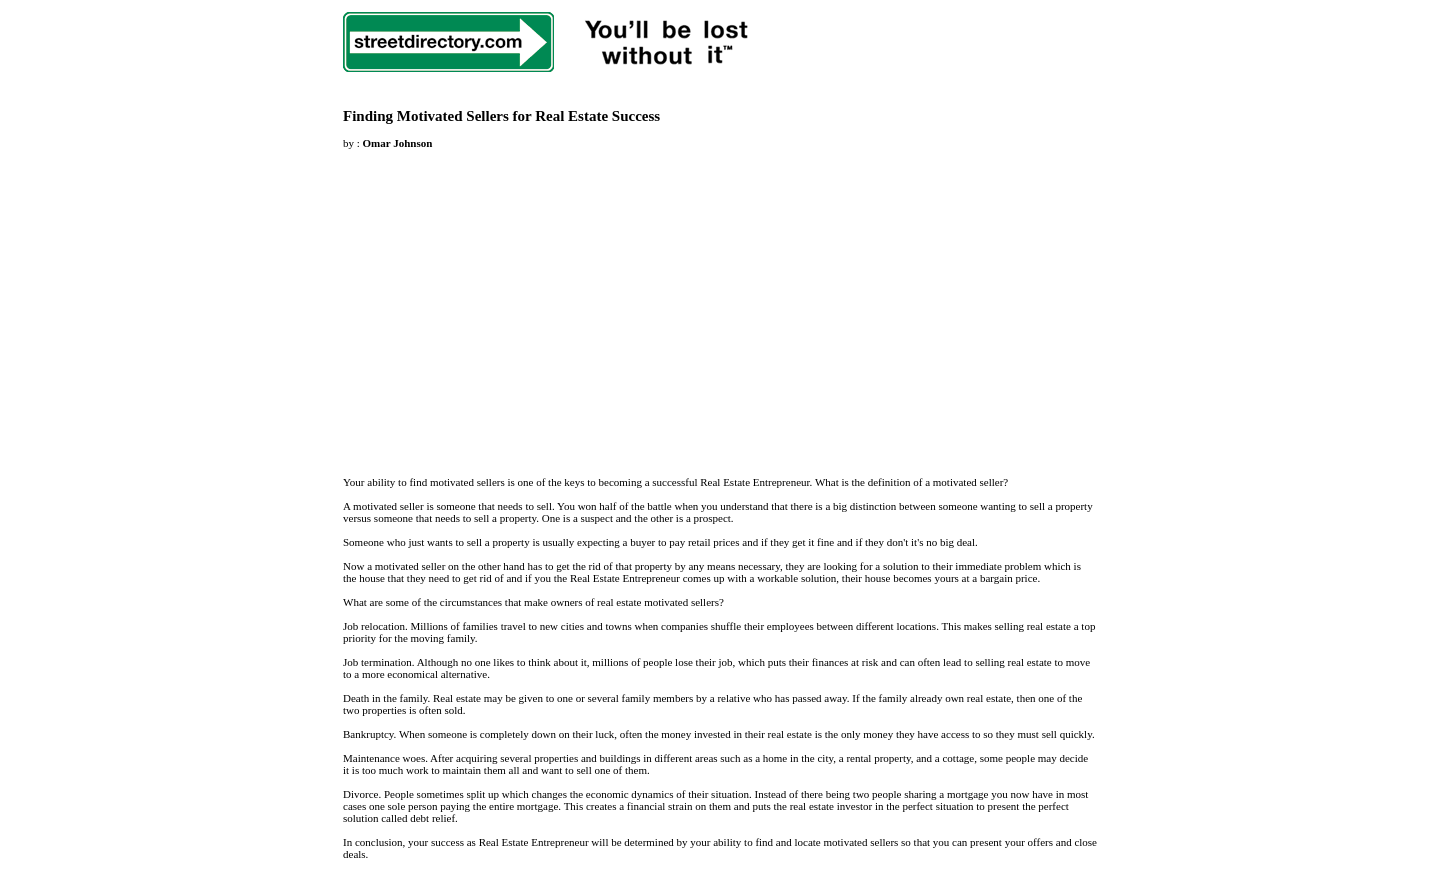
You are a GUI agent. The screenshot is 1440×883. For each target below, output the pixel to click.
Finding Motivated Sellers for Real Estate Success (501, 116)
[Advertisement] (511, 301)
